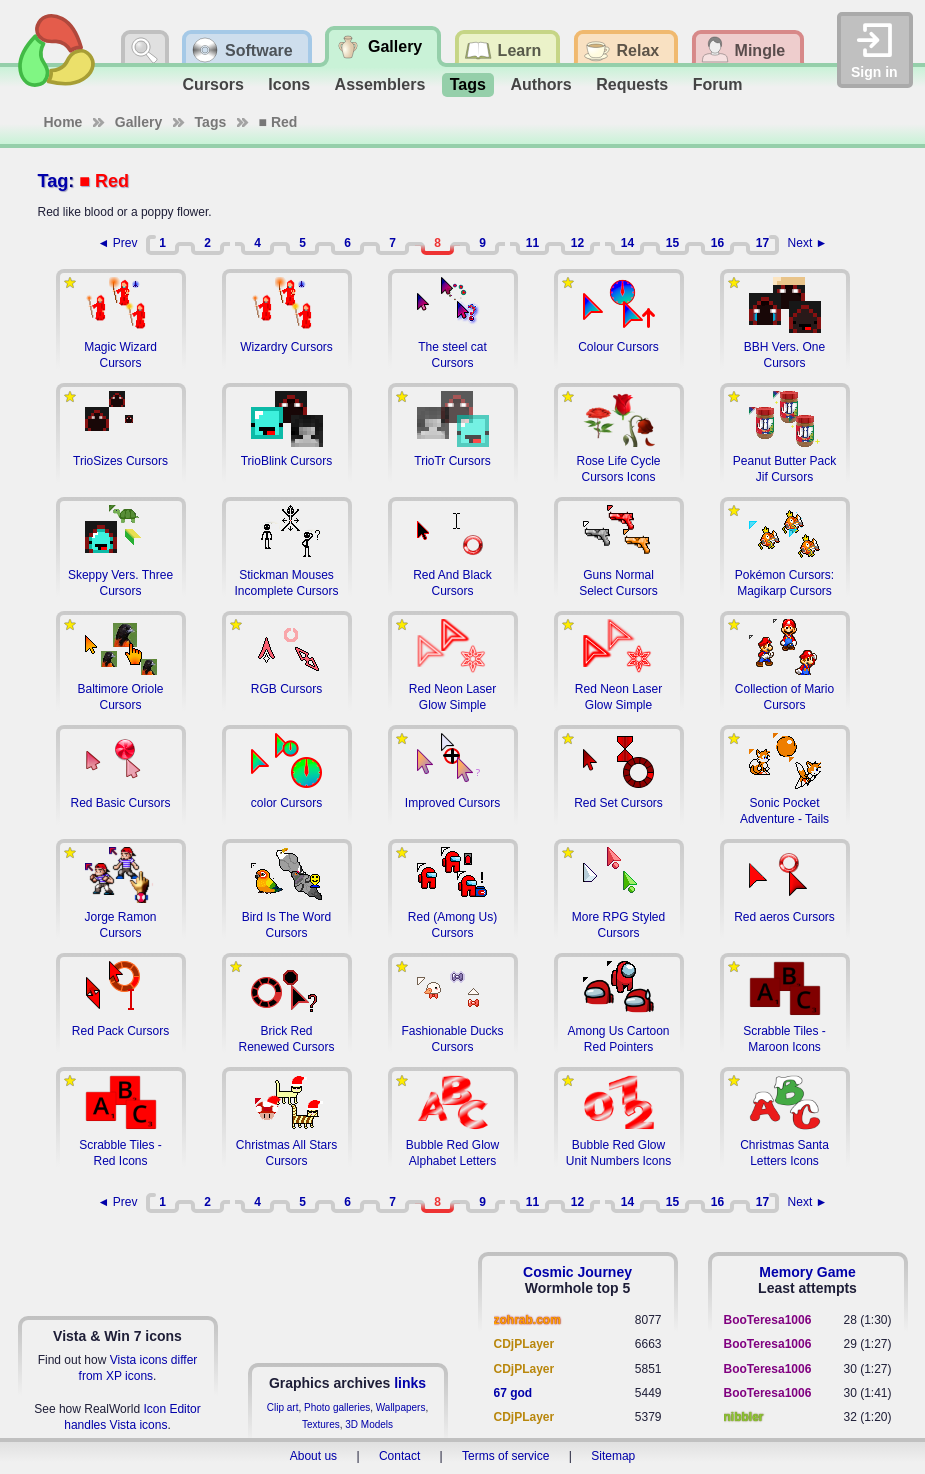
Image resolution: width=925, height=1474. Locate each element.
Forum (718, 84)
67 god (513, 1393)
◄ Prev (118, 243)
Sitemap (613, 1456)
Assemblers (380, 84)
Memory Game (807, 1272)
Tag (53, 181)
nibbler (744, 1417)
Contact (399, 1456)
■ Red (278, 122)
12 (577, 243)
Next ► (808, 243)
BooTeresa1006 (768, 1320)
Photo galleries (337, 1407)
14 (627, 243)
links (410, 1383)
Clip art (283, 1407)
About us (313, 1456)
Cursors (213, 84)
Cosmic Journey (577, 1272)
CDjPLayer (524, 1344)
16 (717, 243)
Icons (289, 84)
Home (63, 122)
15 (672, 243)
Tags (468, 84)
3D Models (369, 1424)
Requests (632, 84)
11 (532, 243)
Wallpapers (401, 1407)
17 (762, 243)
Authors (540, 84)
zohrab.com (527, 1320)
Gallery (138, 122)
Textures (321, 1424)
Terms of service (505, 1456)
